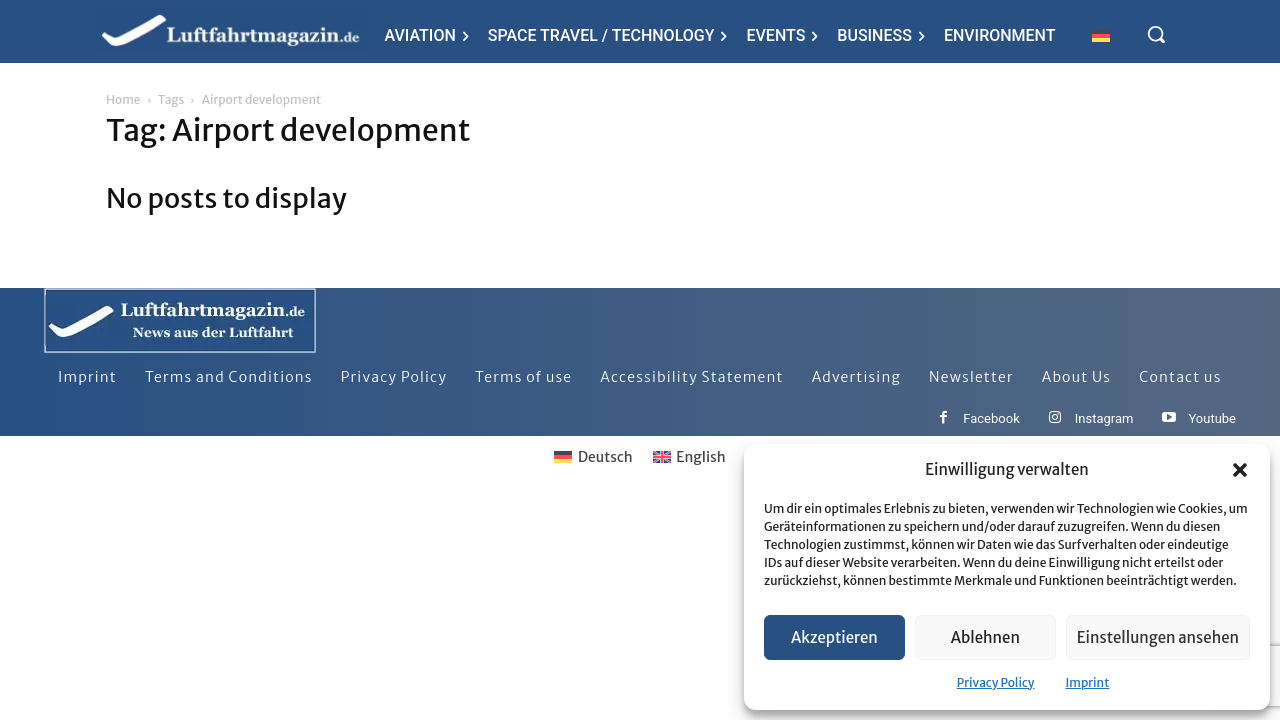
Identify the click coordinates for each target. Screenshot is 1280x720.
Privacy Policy (996, 682)
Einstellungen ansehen (1158, 637)
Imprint (1087, 682)
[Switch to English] (689, 457)
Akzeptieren (834, 637)
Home (123, 99)
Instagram (1104, 418)
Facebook (991, 418)
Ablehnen (985, 637)
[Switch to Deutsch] (593, 457)
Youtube (1212, 418)
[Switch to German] (1101, 35)
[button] (1240, 470)
